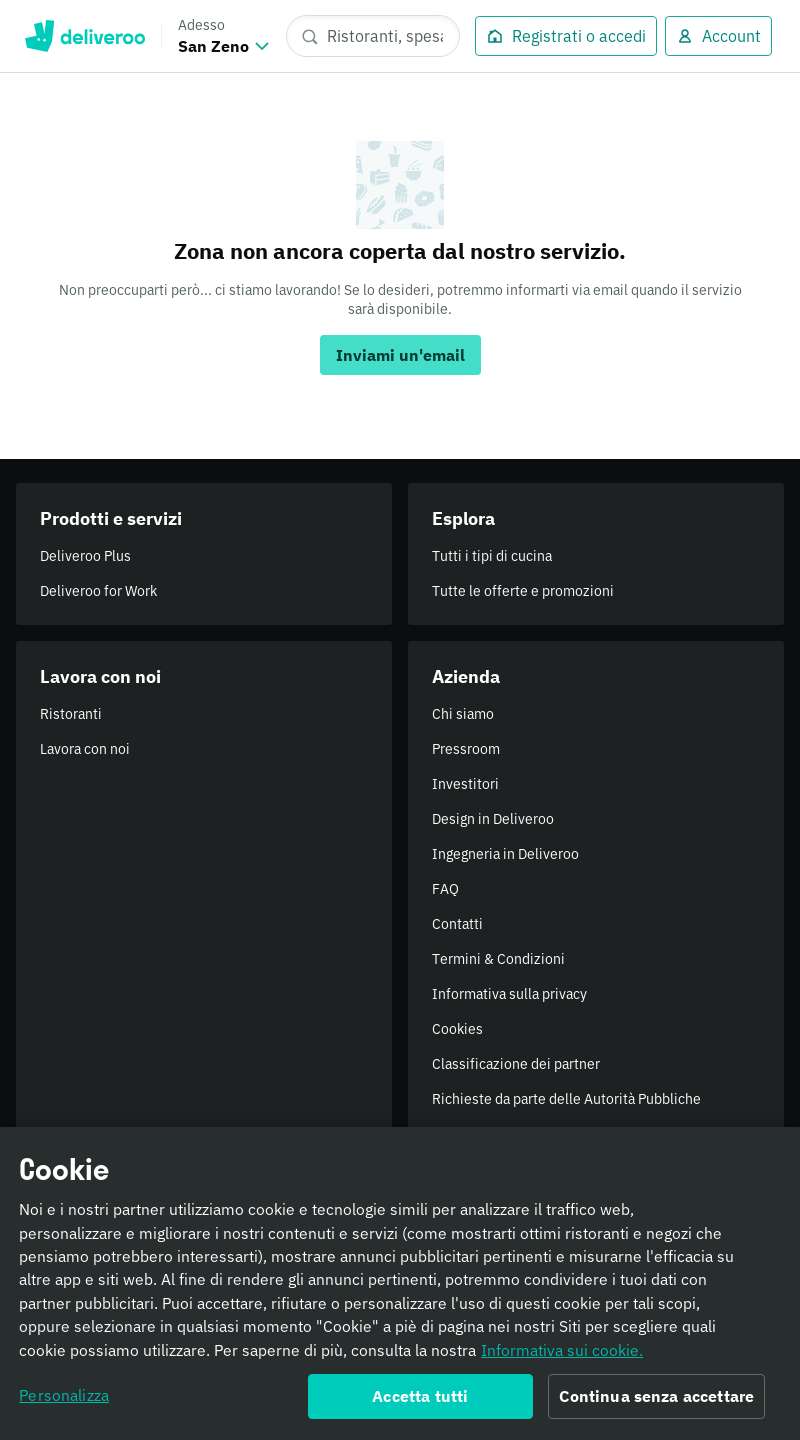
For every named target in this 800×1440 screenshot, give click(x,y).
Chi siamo (463, 714)
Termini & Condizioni (498, 959)
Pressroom (466, 749)
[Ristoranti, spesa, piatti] (373, 36)
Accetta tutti (420, 1403)
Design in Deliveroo (493, 819)
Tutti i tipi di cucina (492, 556)
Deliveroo (84, 36)
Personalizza (64, 1402)
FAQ (445, 889)
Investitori (465, 784)
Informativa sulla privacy (509, 994)
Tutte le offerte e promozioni (523, 591)
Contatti (457, 924)
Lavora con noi (85, 749)
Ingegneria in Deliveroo (505, 854)
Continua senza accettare (656, 1403)
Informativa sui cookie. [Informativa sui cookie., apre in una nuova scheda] (562, 1357)
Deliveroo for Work (98, 591)
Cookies (457, 1029)
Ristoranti (71, 714)
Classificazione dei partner (516, 1064)
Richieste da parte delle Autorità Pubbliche (566, 1099)
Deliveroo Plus (85, 556)
